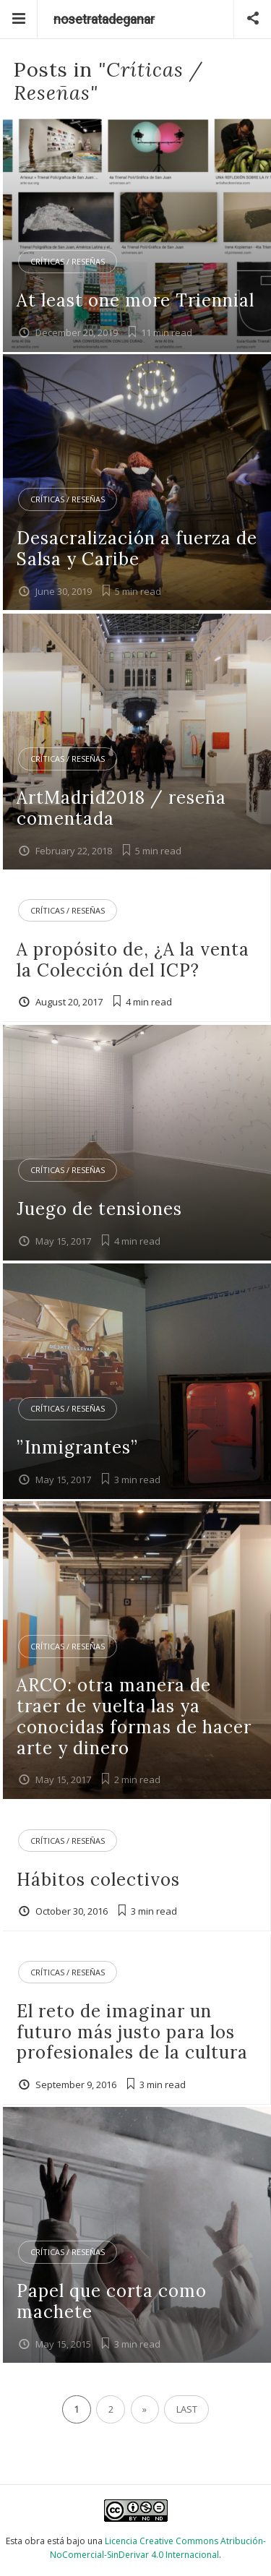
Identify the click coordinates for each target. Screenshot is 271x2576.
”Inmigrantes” (77, 1447)
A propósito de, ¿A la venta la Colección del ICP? (133, 960)
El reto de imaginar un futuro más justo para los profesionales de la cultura (132, 2032)
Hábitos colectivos (98, 1879)
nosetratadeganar (104, 19)
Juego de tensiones (99, 1209)
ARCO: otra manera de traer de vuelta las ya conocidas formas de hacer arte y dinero (134, 1716)
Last (186, 2409)
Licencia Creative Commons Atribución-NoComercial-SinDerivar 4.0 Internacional (158, 2548)
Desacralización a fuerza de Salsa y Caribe (137, 548)
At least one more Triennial (135, 300)
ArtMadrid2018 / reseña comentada (121, 808)
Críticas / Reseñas (67, 261)
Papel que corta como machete (112, 2301)
